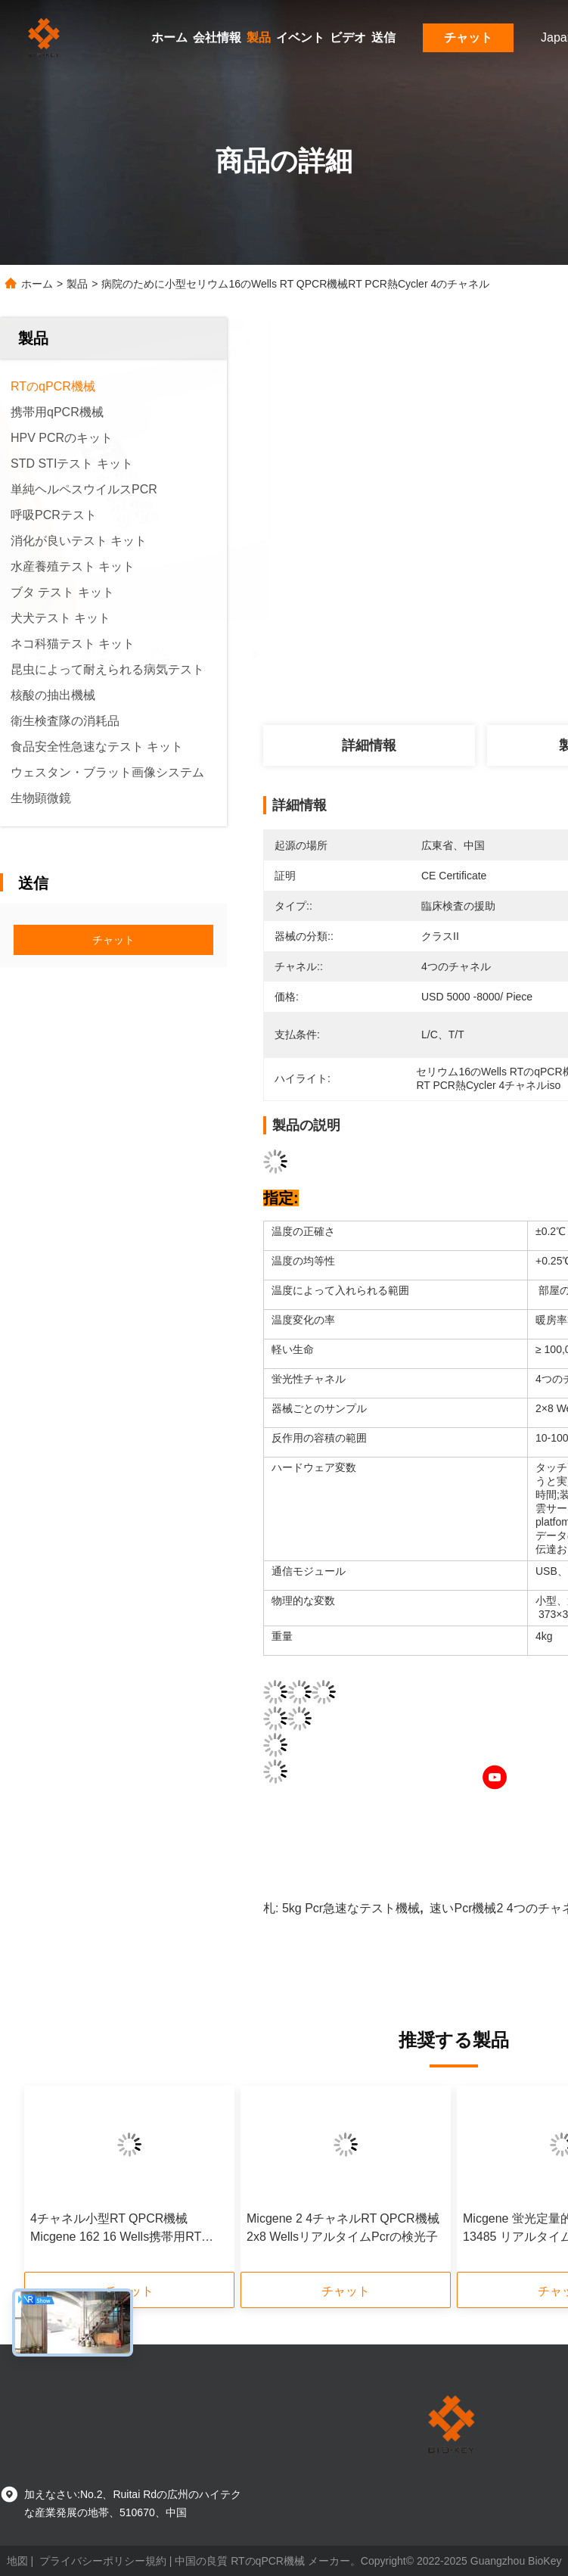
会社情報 (217, 37)
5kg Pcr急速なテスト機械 (351, 1908)
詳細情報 (369, 745)
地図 (17, 2561)
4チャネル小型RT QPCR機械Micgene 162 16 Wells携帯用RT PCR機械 (115, 2229)
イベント (300, 37)
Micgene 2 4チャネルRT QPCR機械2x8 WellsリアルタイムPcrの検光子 (343, 2227)
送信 (383, 37)
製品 (259, 37)
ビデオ (348, 37)
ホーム (169, 37)
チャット (468, 37)
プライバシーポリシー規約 (102, 2561)
